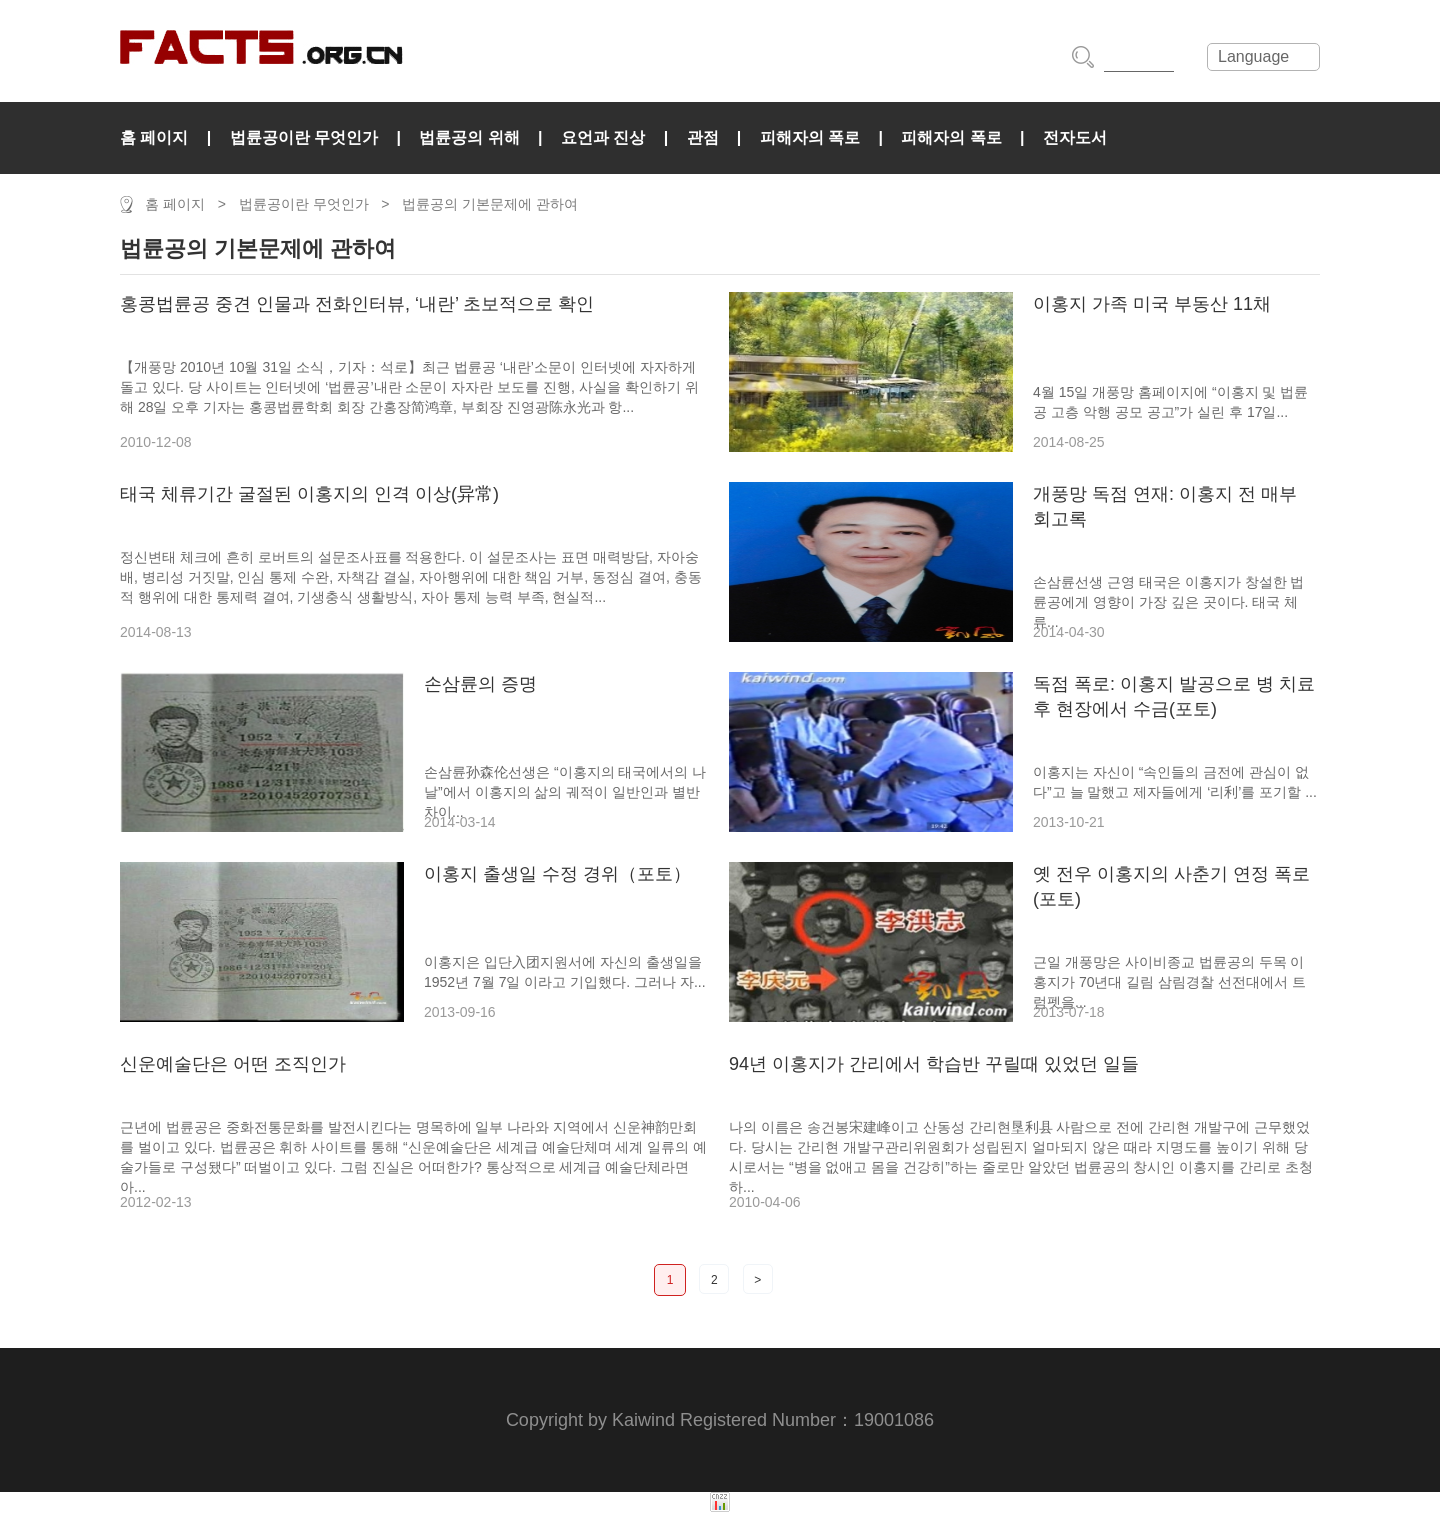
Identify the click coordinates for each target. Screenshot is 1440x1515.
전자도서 (1075, 137)
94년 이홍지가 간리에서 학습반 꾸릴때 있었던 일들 (934, 1064)
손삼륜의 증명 (480, 684)
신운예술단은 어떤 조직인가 (233, 1064)
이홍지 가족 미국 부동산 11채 (1152, 304)
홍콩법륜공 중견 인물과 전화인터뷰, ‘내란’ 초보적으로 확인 (357, 304)
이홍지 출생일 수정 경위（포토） (557, 874)
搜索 (1083, 57)
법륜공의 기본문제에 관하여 (490, 204)
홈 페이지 (154, 137)
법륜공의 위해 (469, 137)
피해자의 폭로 (810, 137)
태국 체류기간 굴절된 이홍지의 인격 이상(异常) (309, 494)
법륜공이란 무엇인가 (304, 137)
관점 (703, 137)
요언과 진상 (603, 137)
